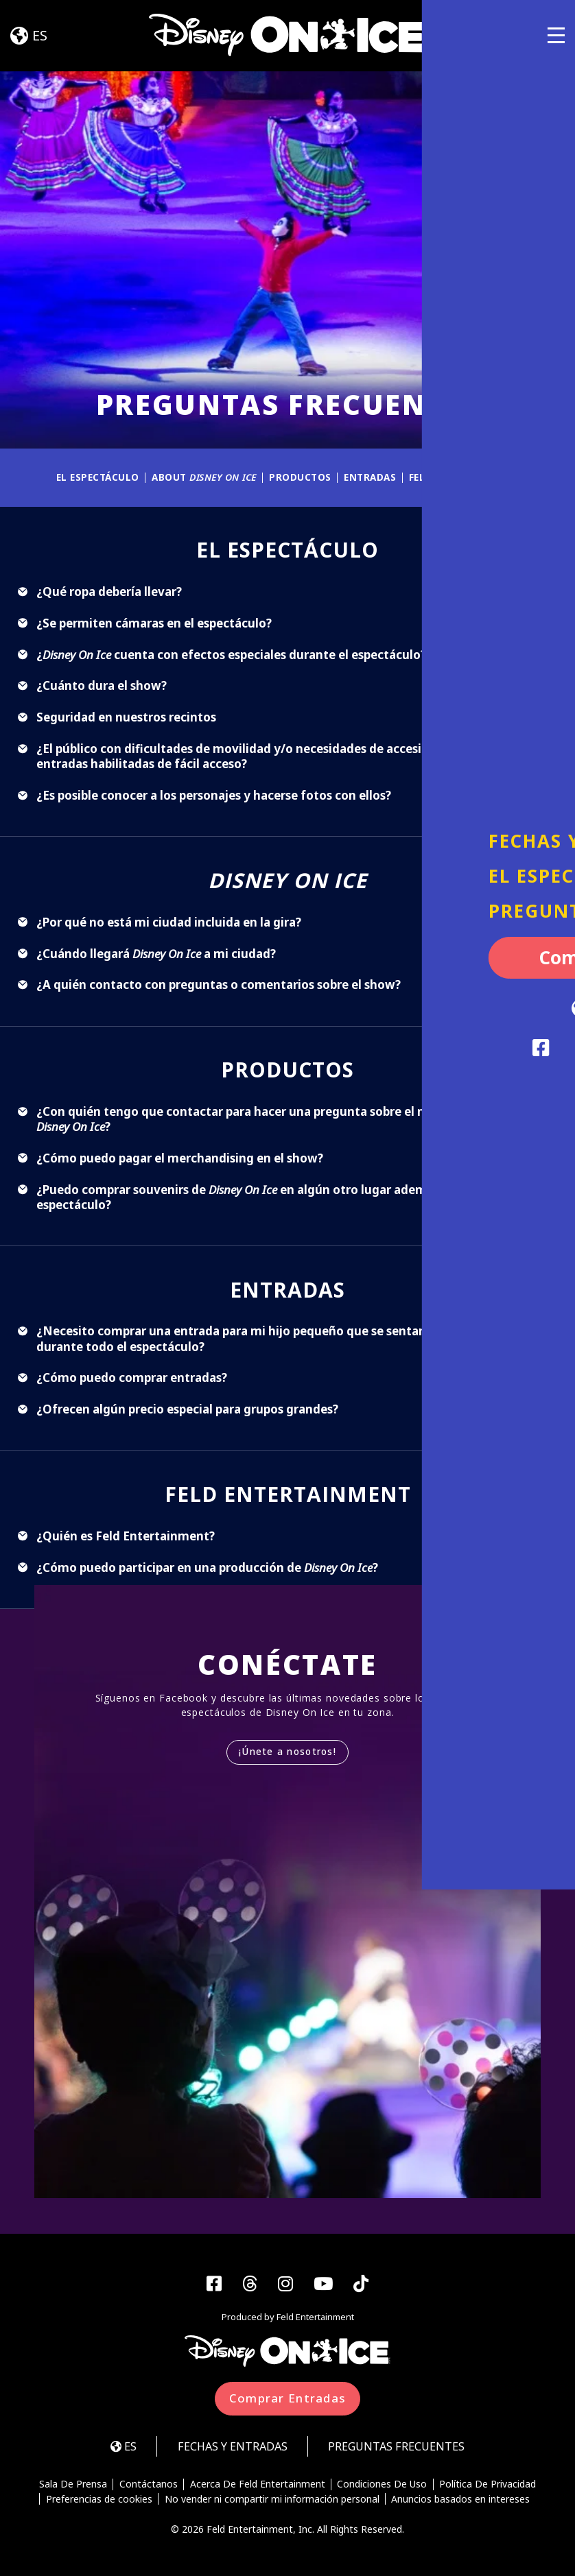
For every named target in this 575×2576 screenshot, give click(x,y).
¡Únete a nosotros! (288, 1751)
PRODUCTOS (298, 477)
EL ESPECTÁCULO (91, 477)
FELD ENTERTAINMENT (469, 477)
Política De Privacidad (489, 2485)
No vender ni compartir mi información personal (272, 2500)
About (201, 477)
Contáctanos (148, 2485)
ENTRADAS (369, 477)
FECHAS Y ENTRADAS (229, 2447)
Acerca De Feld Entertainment (257, 2485)
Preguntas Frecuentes (402, 2447)
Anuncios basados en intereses (461, 2500)
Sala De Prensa (72, 2485)
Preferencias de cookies (98, 2500)
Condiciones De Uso (382, 2485)
